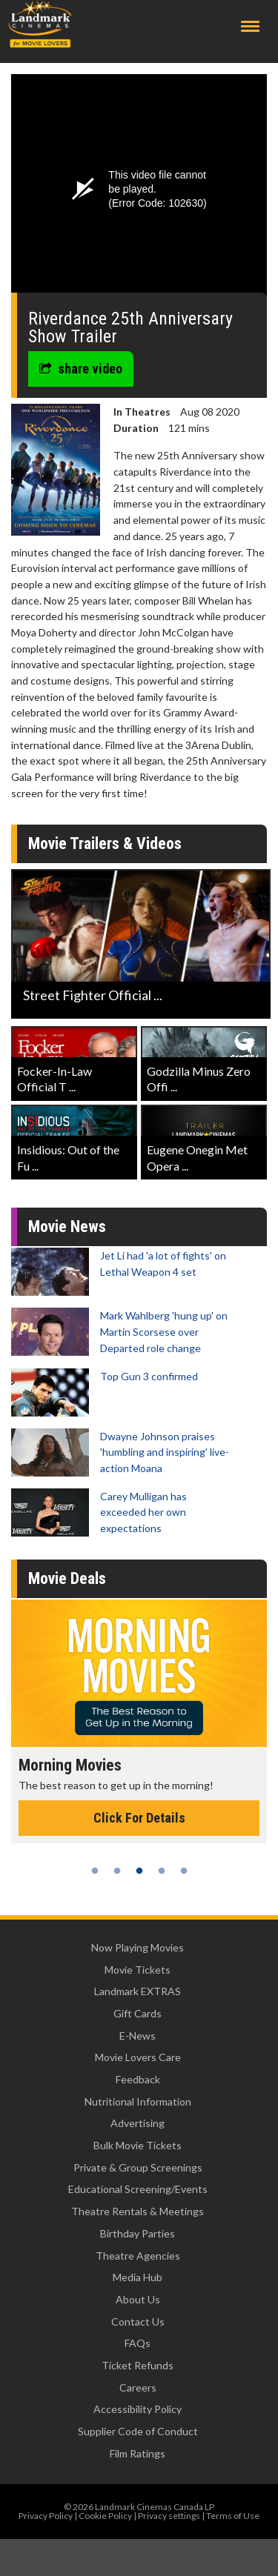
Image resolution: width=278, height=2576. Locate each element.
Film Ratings (137, 2453)
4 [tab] (161, 1870)
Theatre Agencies (138, 2255)
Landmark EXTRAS (137, 1991)
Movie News (67, 1226)
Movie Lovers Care (138, 2057)
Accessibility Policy (137, 2409)
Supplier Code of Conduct (138, 2431)
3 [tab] (139, 1870)
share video (80, 368)
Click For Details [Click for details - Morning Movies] (139, 1818)
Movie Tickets (138, 1969)
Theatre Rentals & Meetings (137, 2211)
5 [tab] (183, 1870)
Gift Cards (137, 2013)
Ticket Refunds (137, 2365)
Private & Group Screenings (137, 2167)
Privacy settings (169, 2515)
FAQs (137, 2343)
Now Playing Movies (137, 1947)
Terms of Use (232, 2515)
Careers (137, 2387)
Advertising (137, 2123)
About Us (138, 2299)
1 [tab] (94, 1870)
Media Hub (137, 2277)
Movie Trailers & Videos (105, 843)
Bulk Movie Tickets (137, 2145)
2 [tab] (117, 1870)
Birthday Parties (137, 2233)
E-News (137, 2035)
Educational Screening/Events (138, 2189)
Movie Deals (67, 1578)
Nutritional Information (138, 2101)
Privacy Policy (46, 2515)
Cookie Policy (105, 2515)
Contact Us (138, 2321)
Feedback (138, 2079)
